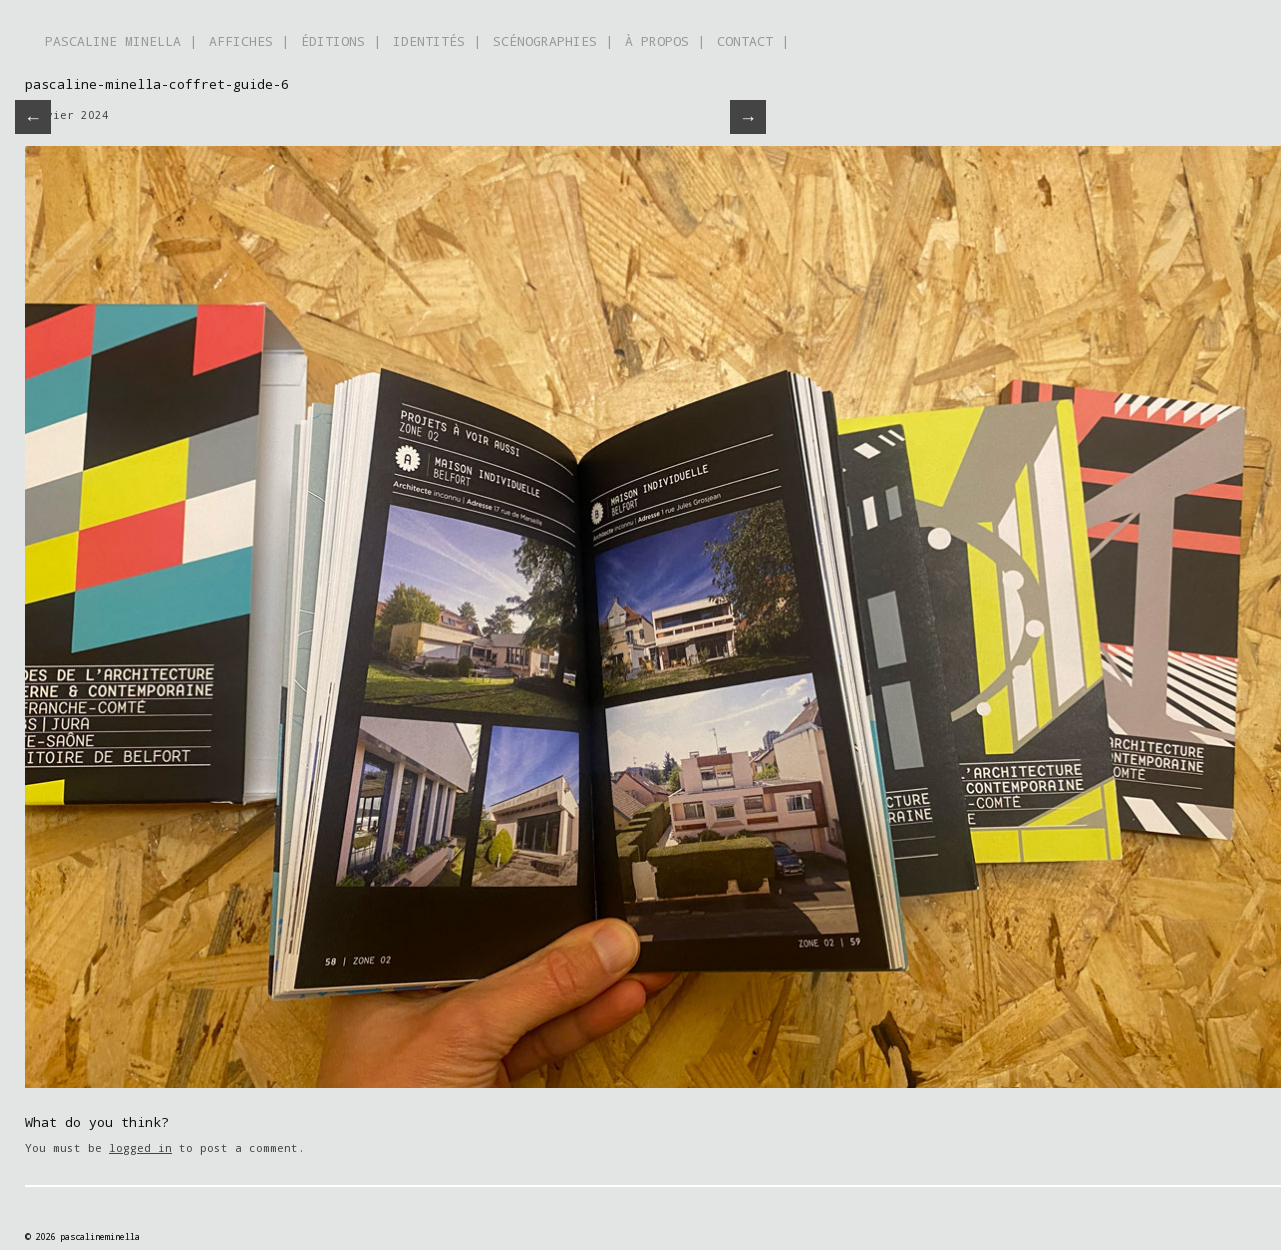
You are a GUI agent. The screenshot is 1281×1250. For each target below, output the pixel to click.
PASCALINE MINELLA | (121, 41)
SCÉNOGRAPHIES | (553, 41)
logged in (140, 1147)
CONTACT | (753, 41)
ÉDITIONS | (341, 41)
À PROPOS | (665, 41)
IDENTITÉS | (437, 41)
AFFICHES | (249, 41)
